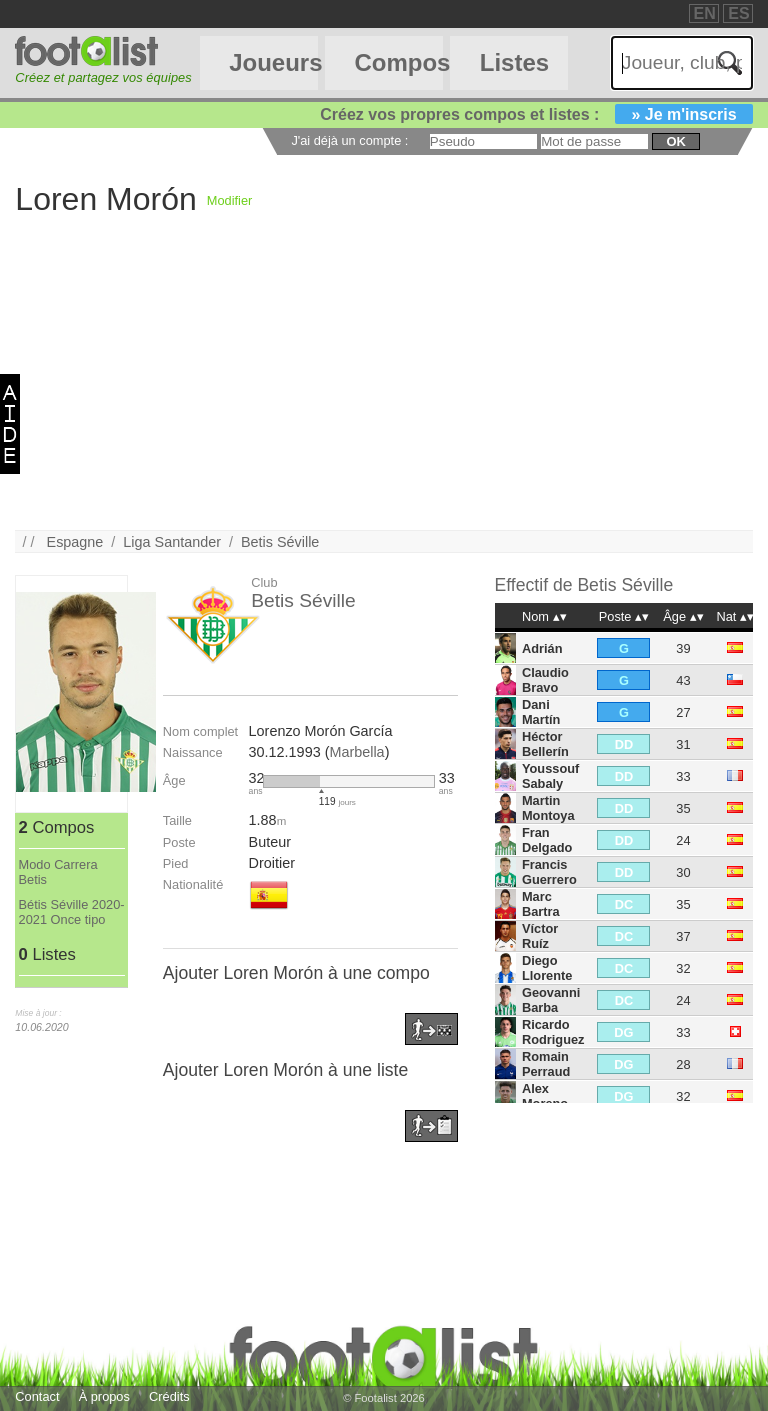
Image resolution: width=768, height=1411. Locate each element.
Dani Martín (541, 712)
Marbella (356, 752)
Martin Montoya (548, 808)
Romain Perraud (546, 1064)
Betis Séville (280, 542)
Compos (398, 62)
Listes (514, 62)
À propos (104, 1396)
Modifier (230, 200)
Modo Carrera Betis (58, 872)
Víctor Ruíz (540, 936)
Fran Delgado (547, 840)
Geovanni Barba (551, 1000)
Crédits (169, 1396)
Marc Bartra (541, 904)
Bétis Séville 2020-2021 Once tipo (72, 912)
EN (705, 13)
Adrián (542, 648)
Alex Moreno (545, 1096)
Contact (37, 1396)
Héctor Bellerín (545, 744)
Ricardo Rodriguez (553, 1032)
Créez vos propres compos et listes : (536, 114)
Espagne (75, 542)
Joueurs (273, 62)
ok (675, 141)
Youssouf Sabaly (550, 776)
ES (738, 13)
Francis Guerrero (549, 872)
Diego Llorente (547, 968)
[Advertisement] (383, 390)
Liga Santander (172, 542)
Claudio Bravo (545, 680)
